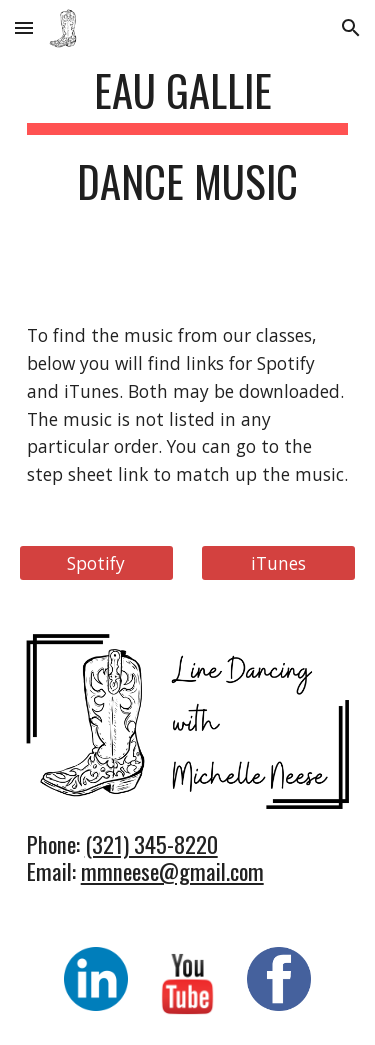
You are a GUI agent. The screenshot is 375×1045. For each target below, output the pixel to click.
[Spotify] (96, 562)
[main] (188, 145)
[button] (24, 27)
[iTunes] (278, 562)
